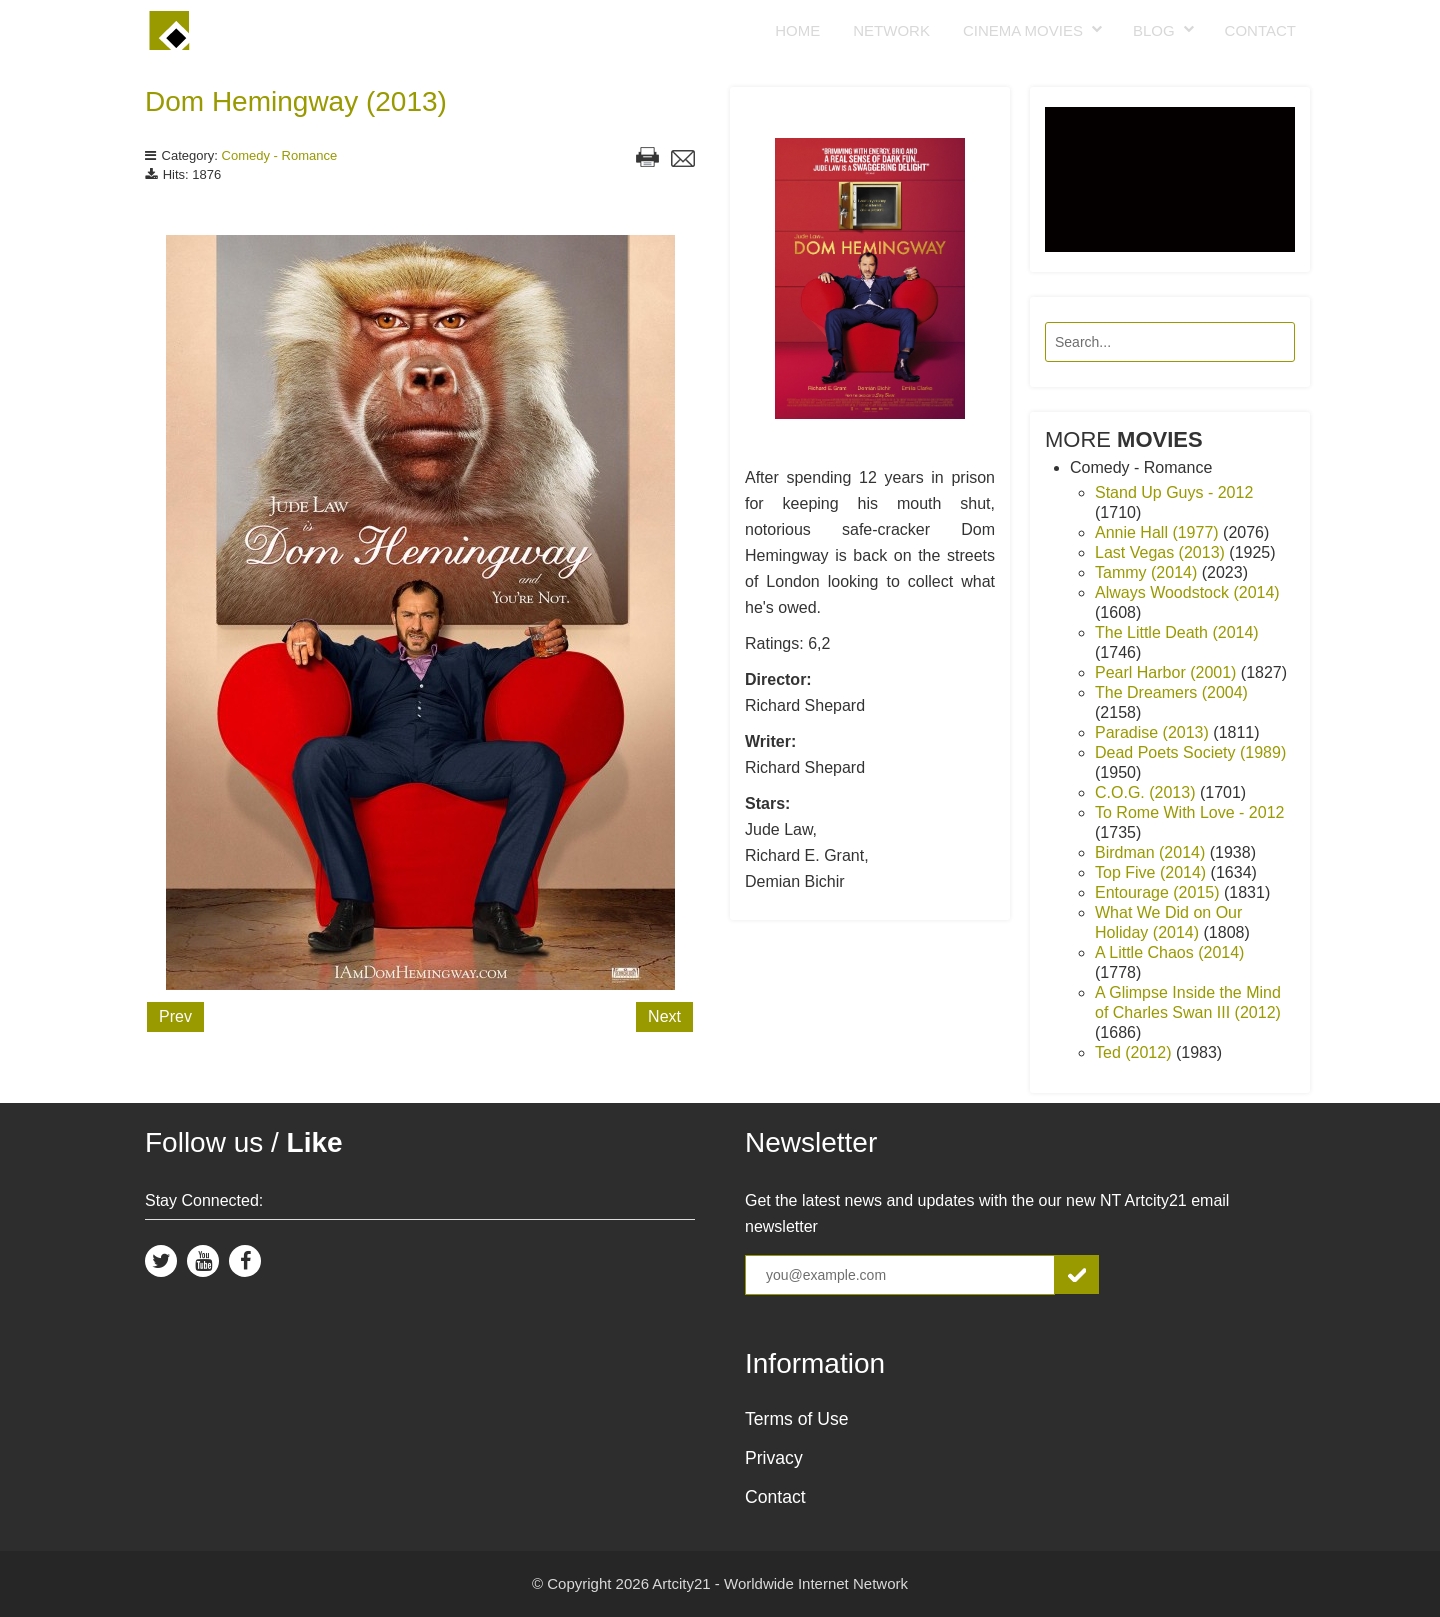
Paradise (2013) (1154, 732)
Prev (175, 1016)
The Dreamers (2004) (1171, 692)
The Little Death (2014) (1177, 632)
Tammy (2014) (1148, 572)
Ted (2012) (1135, 1052)
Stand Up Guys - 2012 (1174, 492)
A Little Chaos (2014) (1169, 952)
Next (664, 1016)
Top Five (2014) (1153, 872)
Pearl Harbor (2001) (1168, 672)
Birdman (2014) (1152, 852)
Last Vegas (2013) (1162, 552)
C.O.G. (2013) (1147, 792)
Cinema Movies (1023, 30)
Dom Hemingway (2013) (296, 101)
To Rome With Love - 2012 (1189, 812)
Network (891, 30)
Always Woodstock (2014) (1187, 592)
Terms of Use (797, 1419)
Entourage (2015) (1159, 892)
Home (797, 30)
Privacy (774, 1458)
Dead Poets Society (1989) (1190, 752)
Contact (1260, 30)
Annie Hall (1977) (1159, 532)
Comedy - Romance (280, 155)
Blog (1154, 30)
